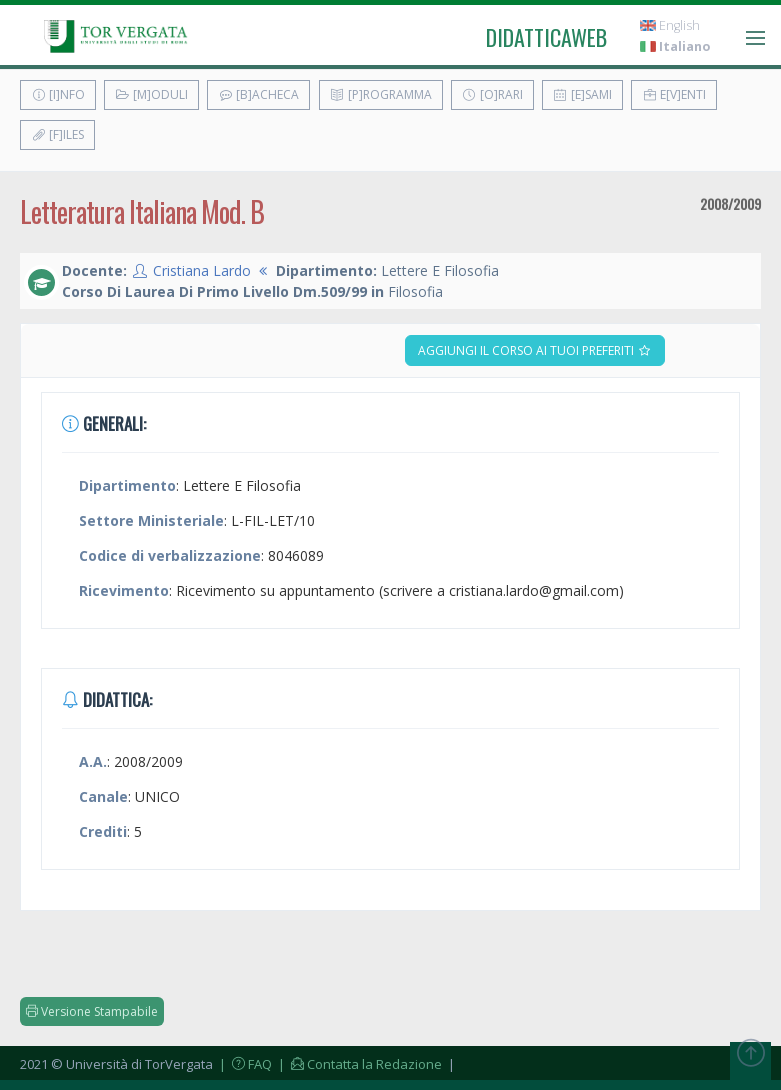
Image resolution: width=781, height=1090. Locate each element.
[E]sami (582, 94)
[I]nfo (58, 94)
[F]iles (57, 134)
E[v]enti (674, 94)
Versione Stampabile (92, 1011)
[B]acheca (258, 94)
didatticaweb (546, 37)
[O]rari (492, 94)
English (670, 25)
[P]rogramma (381, 94)
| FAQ (244, 1064)
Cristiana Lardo (202, 270)
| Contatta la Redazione (358, 1064)
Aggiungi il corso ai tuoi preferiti (535, 350)
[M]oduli (151, 94)
